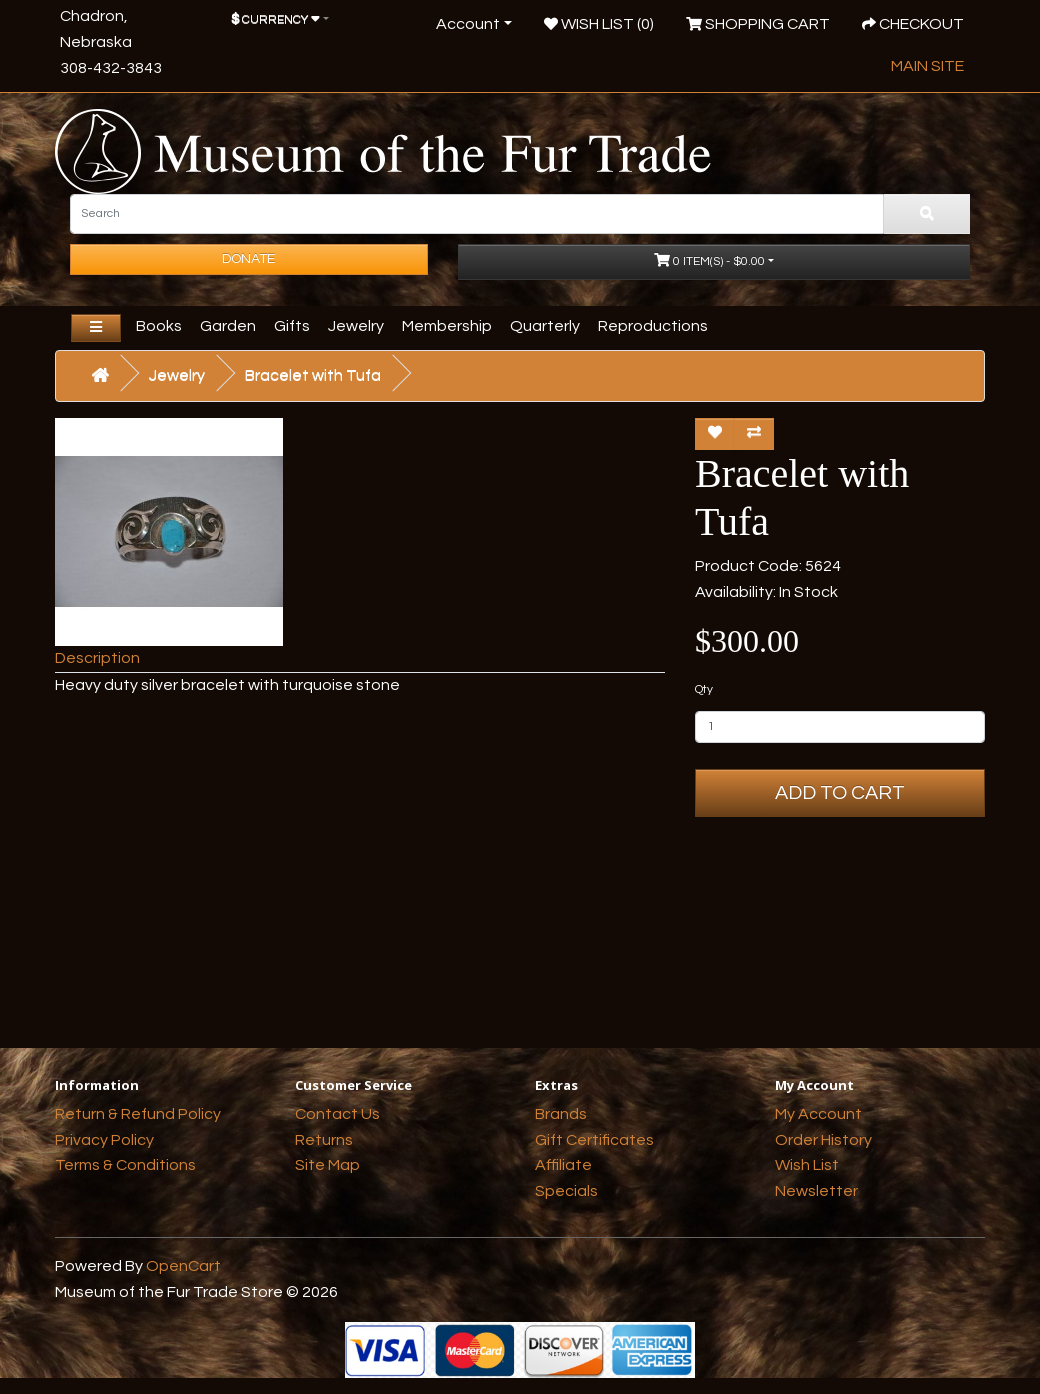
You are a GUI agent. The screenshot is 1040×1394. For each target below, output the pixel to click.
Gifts (292, 326)
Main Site (927, 66)
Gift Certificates (594, 1140)
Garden (228, 326)
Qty (704, 689)
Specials (566, 1191)
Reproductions (653, 326)
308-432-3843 (111, 68)
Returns (324, 1140)
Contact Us (337, 1114)
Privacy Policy (104, 1140)
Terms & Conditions (125, 1165)
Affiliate (563, 1165)
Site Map (327, 1165)
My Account (818, 1114)
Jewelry (356, 326)
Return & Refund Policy (138, 1114)
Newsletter (816, 1191)
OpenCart (183, 1266)
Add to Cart (840, 793)
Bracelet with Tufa (313, 375)
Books (159, 326)
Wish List (807, 1165)
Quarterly (545, 326)
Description (97, 658)
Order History (823, 1140)
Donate (248, 259)
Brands (561, 1114)
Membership (447, 326)
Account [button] (468, 24)
